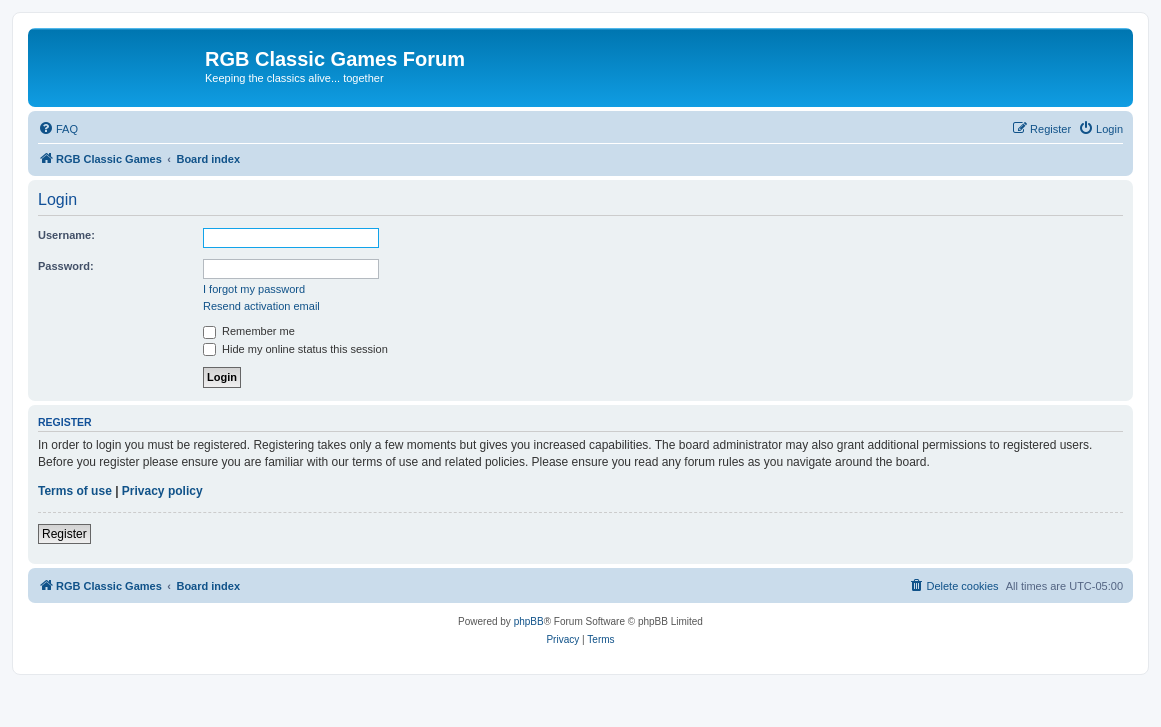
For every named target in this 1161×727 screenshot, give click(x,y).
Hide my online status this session (295, 349)
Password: (66, 266)
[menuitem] (58, 129)
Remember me (249, 331)
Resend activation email (261, 306)
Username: (66, 235)
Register (64, 534)
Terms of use (75, 491)
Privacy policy (162, 491)
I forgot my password (254, 289)
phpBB (529, 621)
